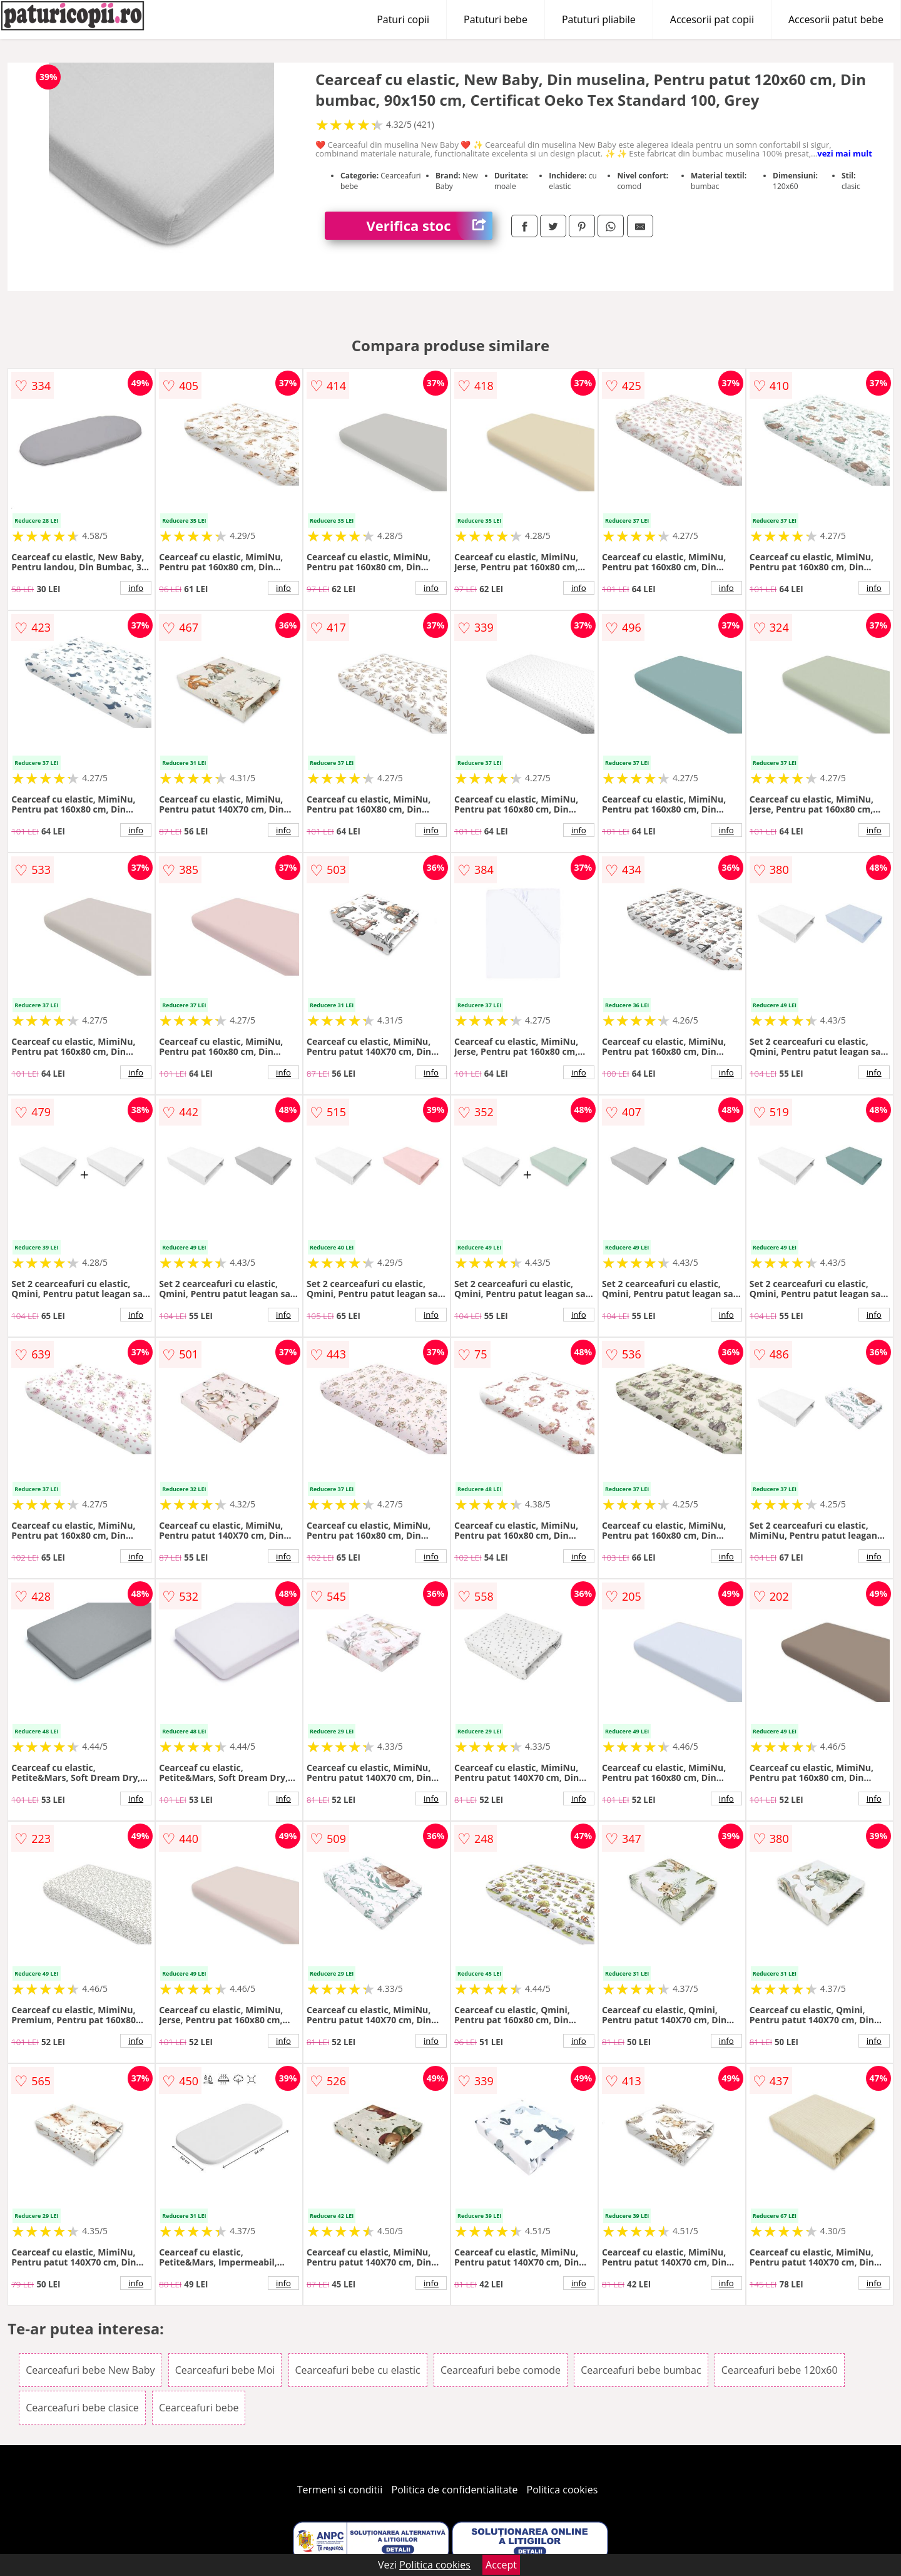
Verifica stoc (429, 226)
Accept (501, 2565)
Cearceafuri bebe (199, 2407)
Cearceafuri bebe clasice (82, 2407)
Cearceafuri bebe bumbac (641, 2370)
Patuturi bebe (495, 19)
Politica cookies (562, 2489)
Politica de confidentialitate (455, 2489)
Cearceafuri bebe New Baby (90, 2370)
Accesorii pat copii (712, 19)
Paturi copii (403, 19)
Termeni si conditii (340, 2489)
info (135, 587)
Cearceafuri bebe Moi (225, 2370)
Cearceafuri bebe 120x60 (779, 2370)
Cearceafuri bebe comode (500, 2370)
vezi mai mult (844, 153)
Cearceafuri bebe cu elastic (357, 2370)
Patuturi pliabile (599, 19)
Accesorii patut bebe (835, 19)
